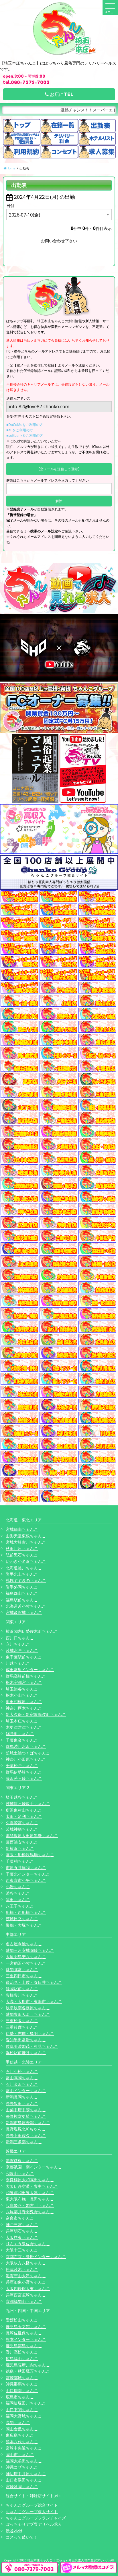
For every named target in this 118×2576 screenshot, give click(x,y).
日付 (10, 205)
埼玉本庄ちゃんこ (22, 1721)
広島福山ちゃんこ (22, 2358)
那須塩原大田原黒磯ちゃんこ (32, 1835)
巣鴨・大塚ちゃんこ (24, 1925)
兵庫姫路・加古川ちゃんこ (30, 2205)
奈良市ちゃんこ (20, 2218)
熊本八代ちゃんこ (22, 2441)
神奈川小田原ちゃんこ (26, 1759)
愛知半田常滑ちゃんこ (26, 2039)
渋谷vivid (14, 2530)
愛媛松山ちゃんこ (22, 2320)
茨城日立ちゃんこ (22, 1918)
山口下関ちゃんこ (22, 2409)
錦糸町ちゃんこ (20, 1733)
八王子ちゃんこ (20, 1906)
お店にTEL (59, 94)
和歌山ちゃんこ (20, 2173)
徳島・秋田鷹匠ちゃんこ (28, 2371)
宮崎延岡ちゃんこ (22, 2486)
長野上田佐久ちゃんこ (26, 2135)
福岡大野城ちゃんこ (24, 2416)
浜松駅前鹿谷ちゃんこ (26, 2052)
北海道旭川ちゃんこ (24, 1568)
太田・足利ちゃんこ (24, 1816)
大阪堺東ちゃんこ (22, 2237)
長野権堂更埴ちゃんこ (26, 2116)
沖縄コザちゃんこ (22, 2467)
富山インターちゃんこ (26, 2090)
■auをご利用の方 (19, 430)
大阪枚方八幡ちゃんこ (26, 2262)
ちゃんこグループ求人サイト (32, 2511)
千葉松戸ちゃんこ (22, 1765)
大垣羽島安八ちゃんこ (26, 1956)
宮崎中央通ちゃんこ (24, 2448)
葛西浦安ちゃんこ (22, 1842)
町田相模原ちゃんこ (24, 1701)
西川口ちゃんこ (20, 1637)
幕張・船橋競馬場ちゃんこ (30, 1854)
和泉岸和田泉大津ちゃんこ (30, 2192)
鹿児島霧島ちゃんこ (24, 2345)
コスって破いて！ (22, 2537)
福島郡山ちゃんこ (22, 1593)
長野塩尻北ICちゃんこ (26, 2129)
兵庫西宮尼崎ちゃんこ (26, 2294)
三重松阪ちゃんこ (22, 2020)
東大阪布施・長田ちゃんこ (30, 2199)
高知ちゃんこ (18, 2422)
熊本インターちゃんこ (26, 2339)
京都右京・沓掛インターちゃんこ (36, 2256)
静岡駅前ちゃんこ (22, 1988)
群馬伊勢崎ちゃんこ (24, 1772)
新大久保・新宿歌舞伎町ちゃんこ (36, 1714)
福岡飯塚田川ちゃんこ (26, 2403)
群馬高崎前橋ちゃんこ (26, 1676)
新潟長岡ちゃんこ (22, 2097)
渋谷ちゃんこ (18, 1893)
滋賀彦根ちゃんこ (22, 2160)
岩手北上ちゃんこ (22, 1574)
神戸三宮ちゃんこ (22, 2224)
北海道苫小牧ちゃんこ (26, 1606)
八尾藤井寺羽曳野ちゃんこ (30, 2211)
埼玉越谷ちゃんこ (22, 1797)
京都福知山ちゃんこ (24, 2301)
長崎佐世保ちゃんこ (24, 2332)
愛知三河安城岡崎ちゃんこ (30, 1950)
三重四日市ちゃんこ (24, 1975)
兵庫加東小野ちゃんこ (26, 2282)
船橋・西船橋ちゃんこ (26, 1912)
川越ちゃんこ (18, 1663)
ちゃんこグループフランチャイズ (36, 2518)
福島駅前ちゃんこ (22, 1600)
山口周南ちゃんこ (22, 2390)
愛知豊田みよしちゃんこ (28, 2014)
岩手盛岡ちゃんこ (22, 1587)
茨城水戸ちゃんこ (22, 1650)
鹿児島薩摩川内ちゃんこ (28, 2364)
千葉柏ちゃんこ (20, 1861)
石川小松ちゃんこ (22, 2071)
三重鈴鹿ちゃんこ (22, 2027)
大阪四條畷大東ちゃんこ (28, 2288)
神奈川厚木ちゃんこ (24, 1708)
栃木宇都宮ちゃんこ (24, 1682)
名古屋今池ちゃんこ (24, 1943)
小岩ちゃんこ (18, 1886)
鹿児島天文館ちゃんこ (26, 2326)
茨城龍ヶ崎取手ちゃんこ (28, 1803)
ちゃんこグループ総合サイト (32, 2505)
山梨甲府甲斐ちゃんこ (26, 2109)
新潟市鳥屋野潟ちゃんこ (28, 2122)
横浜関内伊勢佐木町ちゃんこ (32, 1631)
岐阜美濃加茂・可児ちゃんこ (32, 2046)
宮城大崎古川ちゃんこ (26, 1542)
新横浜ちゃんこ (20, 1848)
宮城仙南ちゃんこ (22, 1529)
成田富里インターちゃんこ (30, 1669)
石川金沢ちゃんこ (22, 2084)
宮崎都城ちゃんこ (22, 2377)
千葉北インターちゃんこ (28, 1874)
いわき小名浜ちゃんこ (26, 1561)
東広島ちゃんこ (20, 2435)
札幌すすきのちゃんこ (26, 1580)
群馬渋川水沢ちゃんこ (26, 1746)
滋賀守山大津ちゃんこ (26, 2275)
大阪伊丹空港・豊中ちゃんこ (32, 2186)
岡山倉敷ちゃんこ (22, 2428)
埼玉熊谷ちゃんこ (22, 1689)
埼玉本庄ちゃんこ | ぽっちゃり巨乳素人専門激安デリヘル (68, 2560)
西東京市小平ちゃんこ (26, 1880)
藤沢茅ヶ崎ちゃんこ (24, 1778)
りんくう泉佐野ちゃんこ (28, 2243)
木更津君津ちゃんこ (24, 1727)
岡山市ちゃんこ (20, 2454)
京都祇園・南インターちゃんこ (34, 2167)
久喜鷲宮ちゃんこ (22, 1822)
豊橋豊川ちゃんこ (22, 1995)
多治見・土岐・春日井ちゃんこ (34, 1982)
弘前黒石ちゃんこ (22, 1555)
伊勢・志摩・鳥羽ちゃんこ (30, 2033)
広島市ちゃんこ (20, 2396)
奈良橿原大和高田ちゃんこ (30, 2179)
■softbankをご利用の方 (24, 435)
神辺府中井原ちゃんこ (26, 2473)
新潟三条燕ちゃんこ (24, 2141)
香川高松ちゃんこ (22, 2352)
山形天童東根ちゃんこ (26, 1536)
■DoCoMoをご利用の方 (24, 424)
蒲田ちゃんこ (18, 1899)
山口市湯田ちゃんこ (24, 2480)
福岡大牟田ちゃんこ (24, 2460)
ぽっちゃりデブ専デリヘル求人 (34, 2524)
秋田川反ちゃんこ (22, 1548)
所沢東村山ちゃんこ (24, 1810)
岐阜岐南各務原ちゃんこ (28, 2007)
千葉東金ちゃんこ (22, 1740)
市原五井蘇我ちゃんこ (26, 1867)
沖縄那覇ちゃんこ (22, 2384)
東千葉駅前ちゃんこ (24, 1657)
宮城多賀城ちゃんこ (24, 1612)
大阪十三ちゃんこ (22, 2250)
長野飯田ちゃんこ (22, 2103)
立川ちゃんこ (18, 1644)
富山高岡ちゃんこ (22, 2077)
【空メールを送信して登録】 (59, 468)
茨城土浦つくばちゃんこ (28, 1753)
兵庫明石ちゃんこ (22, 2231)
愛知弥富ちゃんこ (22, 1969)
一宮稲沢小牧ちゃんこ (26, 1963)
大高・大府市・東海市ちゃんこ (34, 2001)
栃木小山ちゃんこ (22, 1695)
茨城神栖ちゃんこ (22, 1829)
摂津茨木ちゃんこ (22, 2269)
